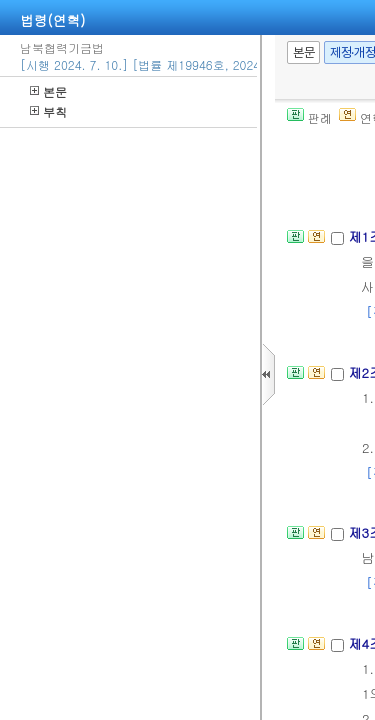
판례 (309, 117)
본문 (48, 91)
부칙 (48, 111)
